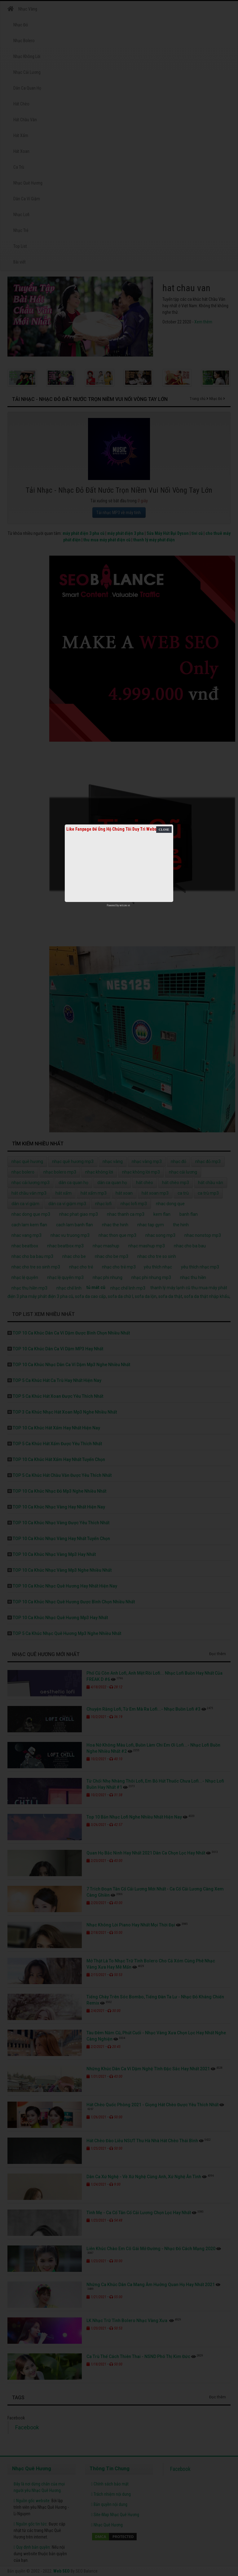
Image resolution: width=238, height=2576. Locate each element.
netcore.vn (125, 905)
